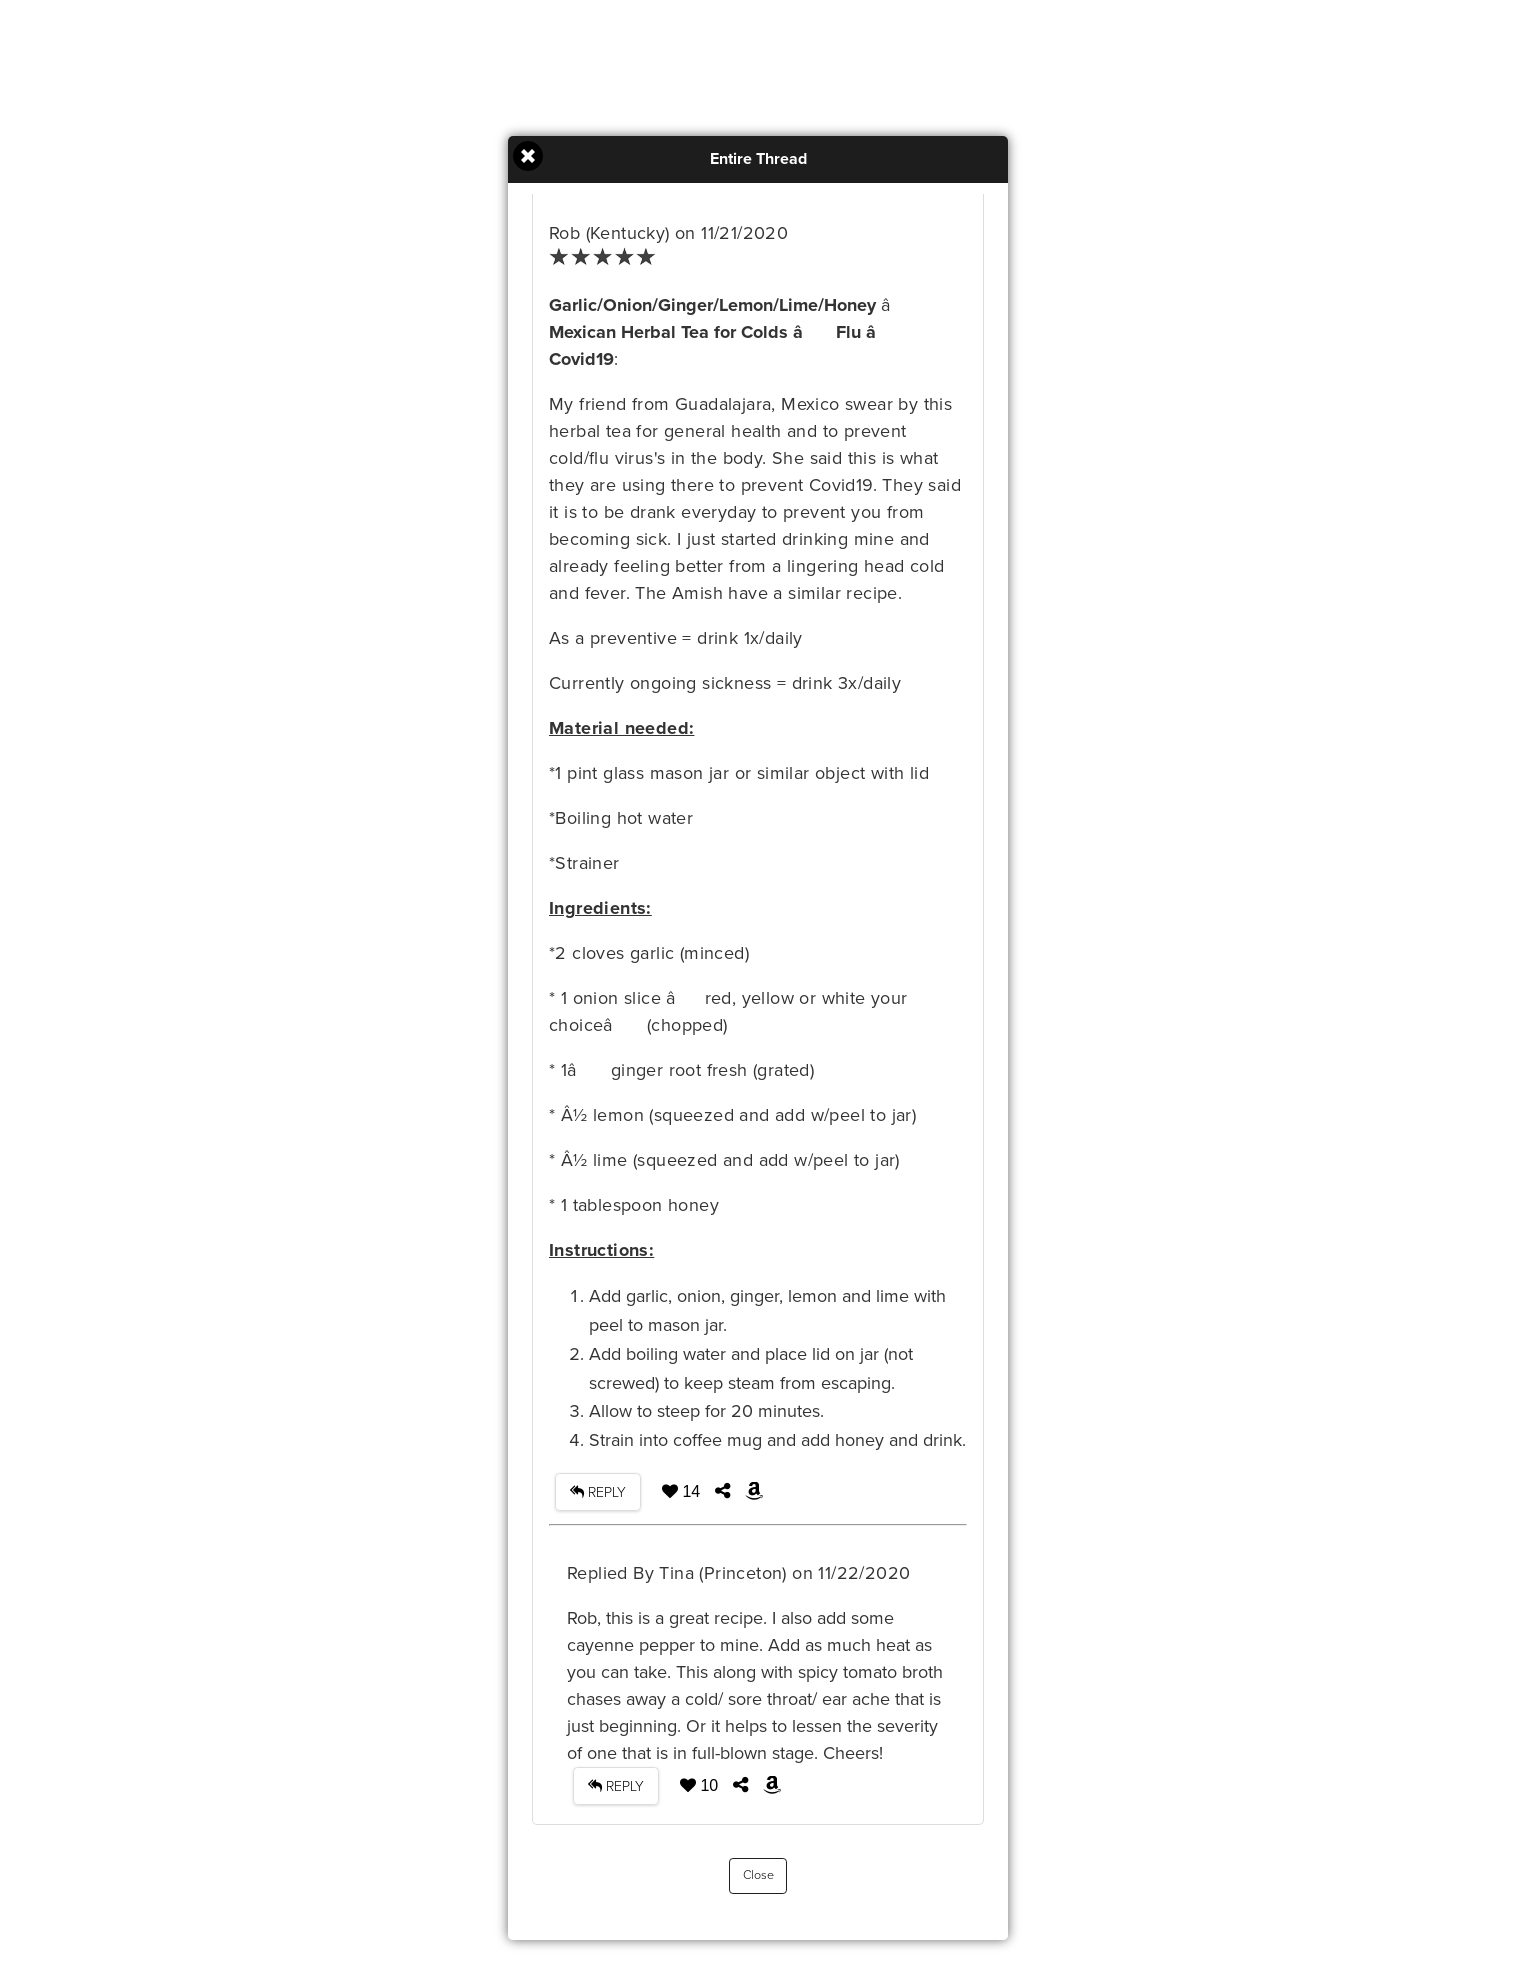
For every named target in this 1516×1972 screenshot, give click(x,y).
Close (528, 156)
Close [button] (758, 1875)
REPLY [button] (598, 1492)
